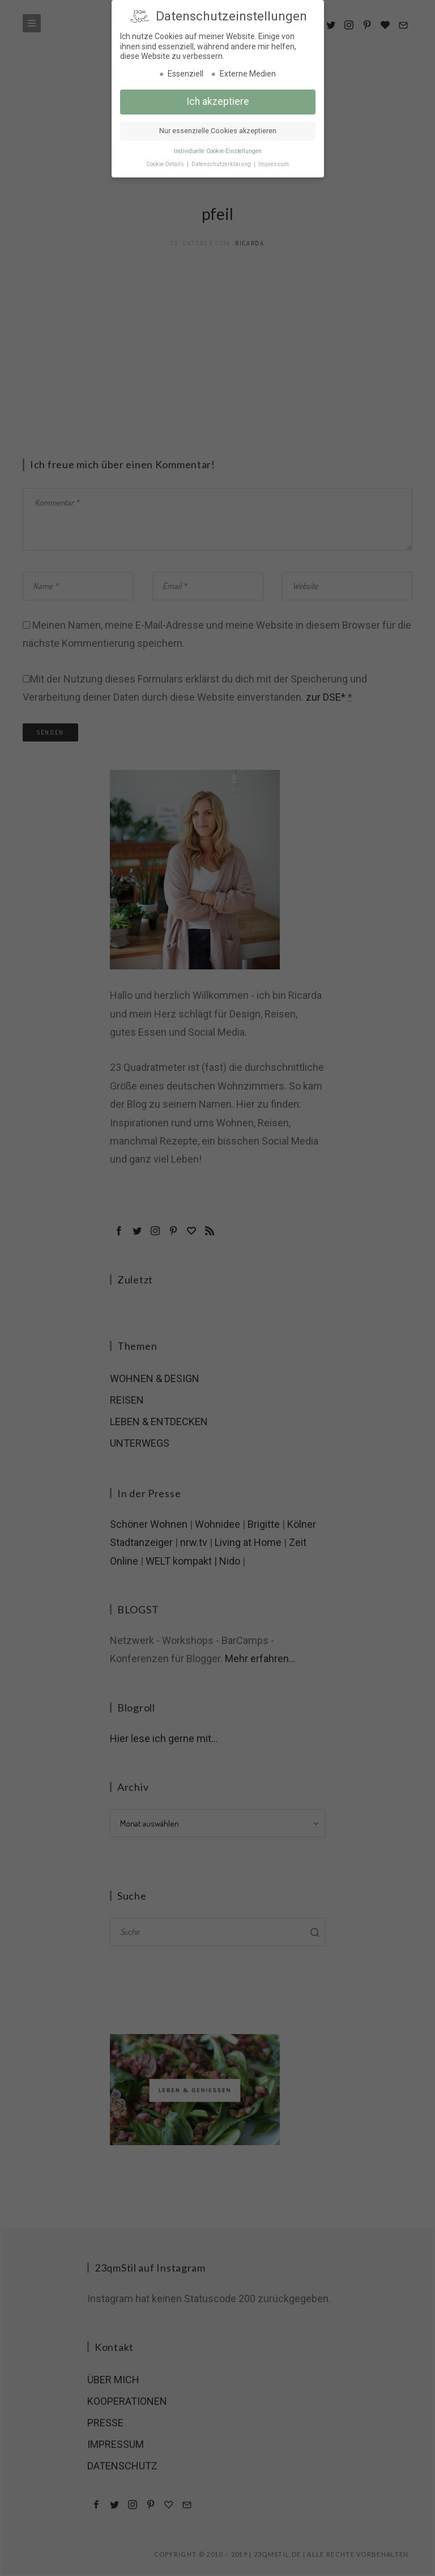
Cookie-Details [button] (166, 162)
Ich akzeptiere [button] (217, 99)
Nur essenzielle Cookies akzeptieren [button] (217, 129)
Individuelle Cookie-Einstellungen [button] (218, 148)
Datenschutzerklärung (222, 162)
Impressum (273, 162)
